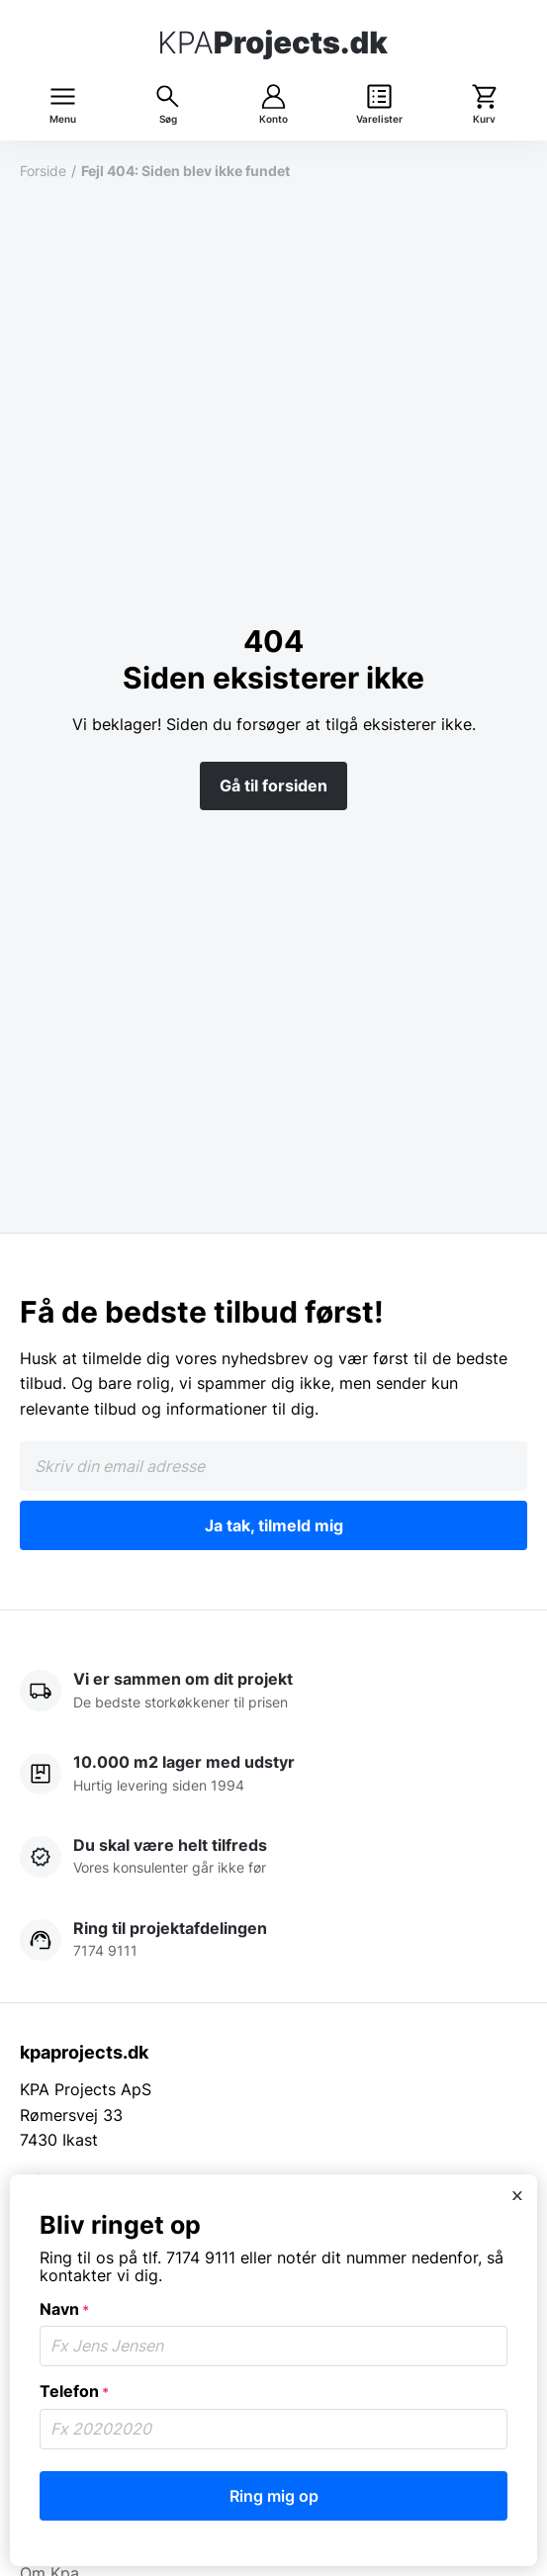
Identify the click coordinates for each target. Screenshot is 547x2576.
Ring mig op (274, 2496)
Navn (64, 2309)
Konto (273, 119)
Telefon (74, 2391)
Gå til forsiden (273, 785)
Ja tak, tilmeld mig (274, 1525)
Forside (43, 170)
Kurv (484, 119)
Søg (168, 119)
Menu (62, 119)
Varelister (379, 119)
